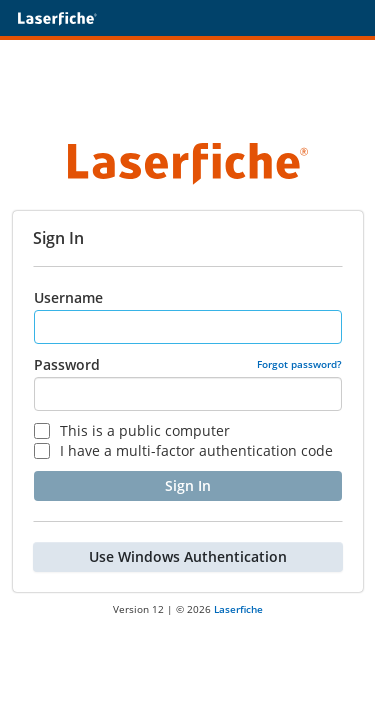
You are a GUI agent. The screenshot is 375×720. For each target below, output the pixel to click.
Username (68, 297)
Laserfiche (238, 609)
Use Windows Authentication (188, 556)
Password (67, 364)
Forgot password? (299, 364)
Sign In (188, 485)
